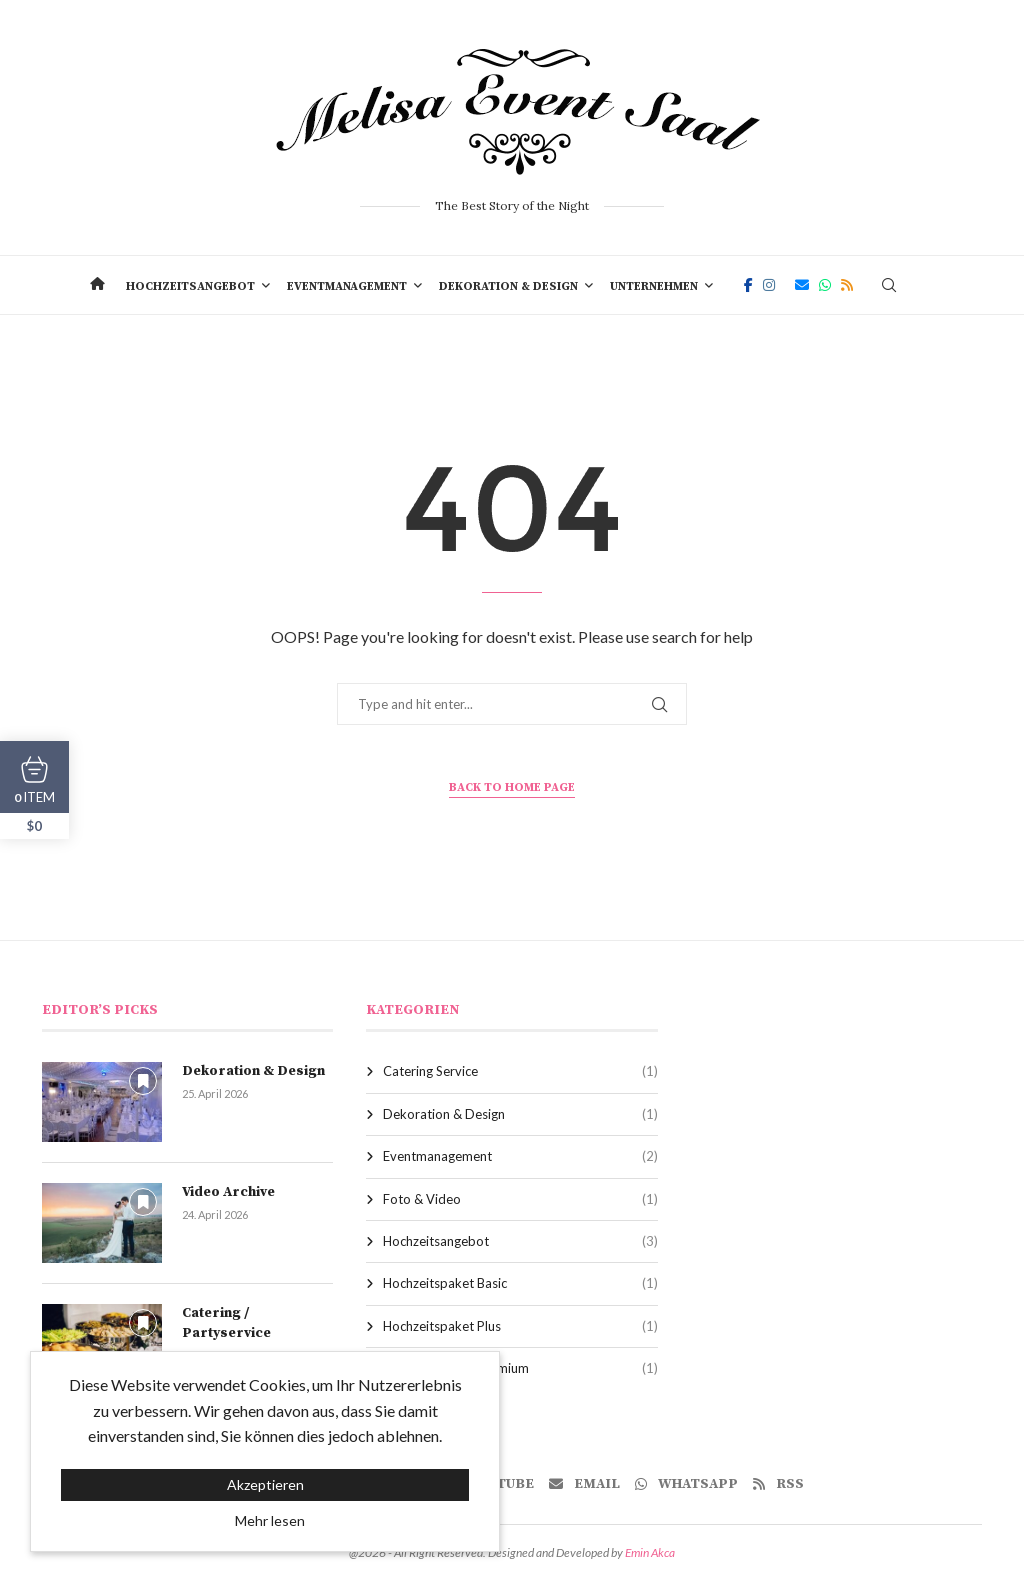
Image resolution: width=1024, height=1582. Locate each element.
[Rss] (847, 285)
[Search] (889, 285)
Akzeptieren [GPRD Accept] (265, 1484)
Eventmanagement (347, 286)
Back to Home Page (512, 787)
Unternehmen (654, 286)
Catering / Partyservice (226, 1323)
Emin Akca (650, 1552)
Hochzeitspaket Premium (520, 1368)
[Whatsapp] (825, 285)
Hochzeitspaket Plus (520, 1326)
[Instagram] (769, 285)
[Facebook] (748, 285)
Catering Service (520, 1071)
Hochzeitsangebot (190, 286)
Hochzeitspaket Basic (520, 1283)
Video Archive (228, 1192)
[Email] (802, 285)
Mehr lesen (270, 1520)
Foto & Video (520, 1199)
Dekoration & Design (508, 286)
